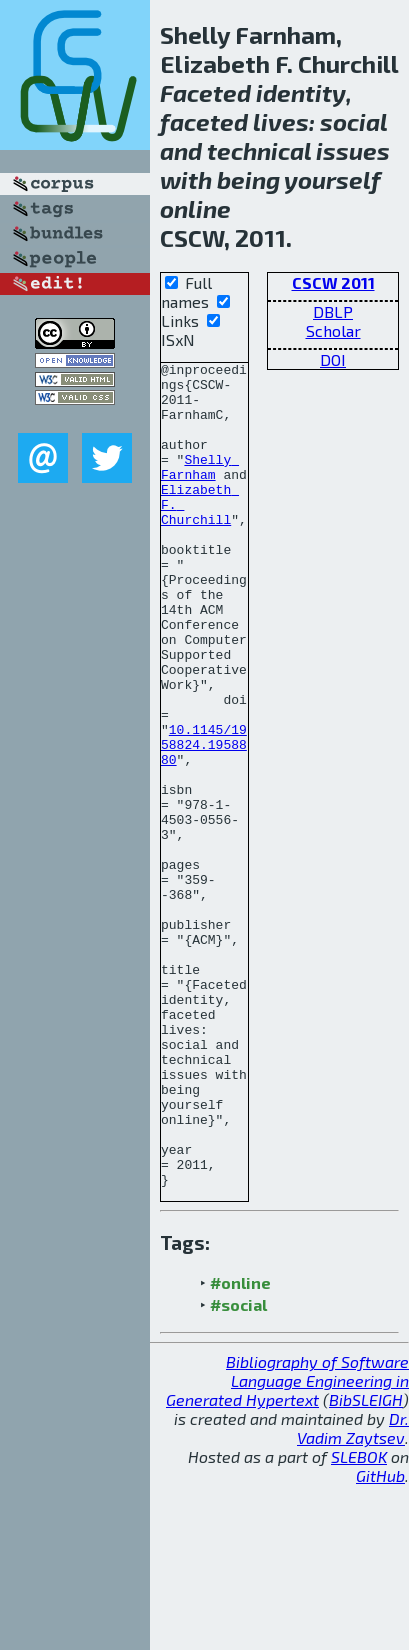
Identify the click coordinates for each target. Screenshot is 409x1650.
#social (238, 1469)
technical (259, 150)
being (248, 179)
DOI (333, 359)
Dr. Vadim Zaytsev (353, 1593)
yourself (332, 179)
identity (301, 92)
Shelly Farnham (200, 489)
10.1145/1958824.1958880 (204, 822)
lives (281, 121)
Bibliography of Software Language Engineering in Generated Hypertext (287, 1545)
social (353, 121)
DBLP (333, 311)
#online (240, 1447)
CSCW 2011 (333, 282)
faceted (204, 121)
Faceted (205, 92)
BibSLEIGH (366, 1564)
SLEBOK (359, 1621)
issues (353, 150)
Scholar (333, 330)
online (195, 208)
